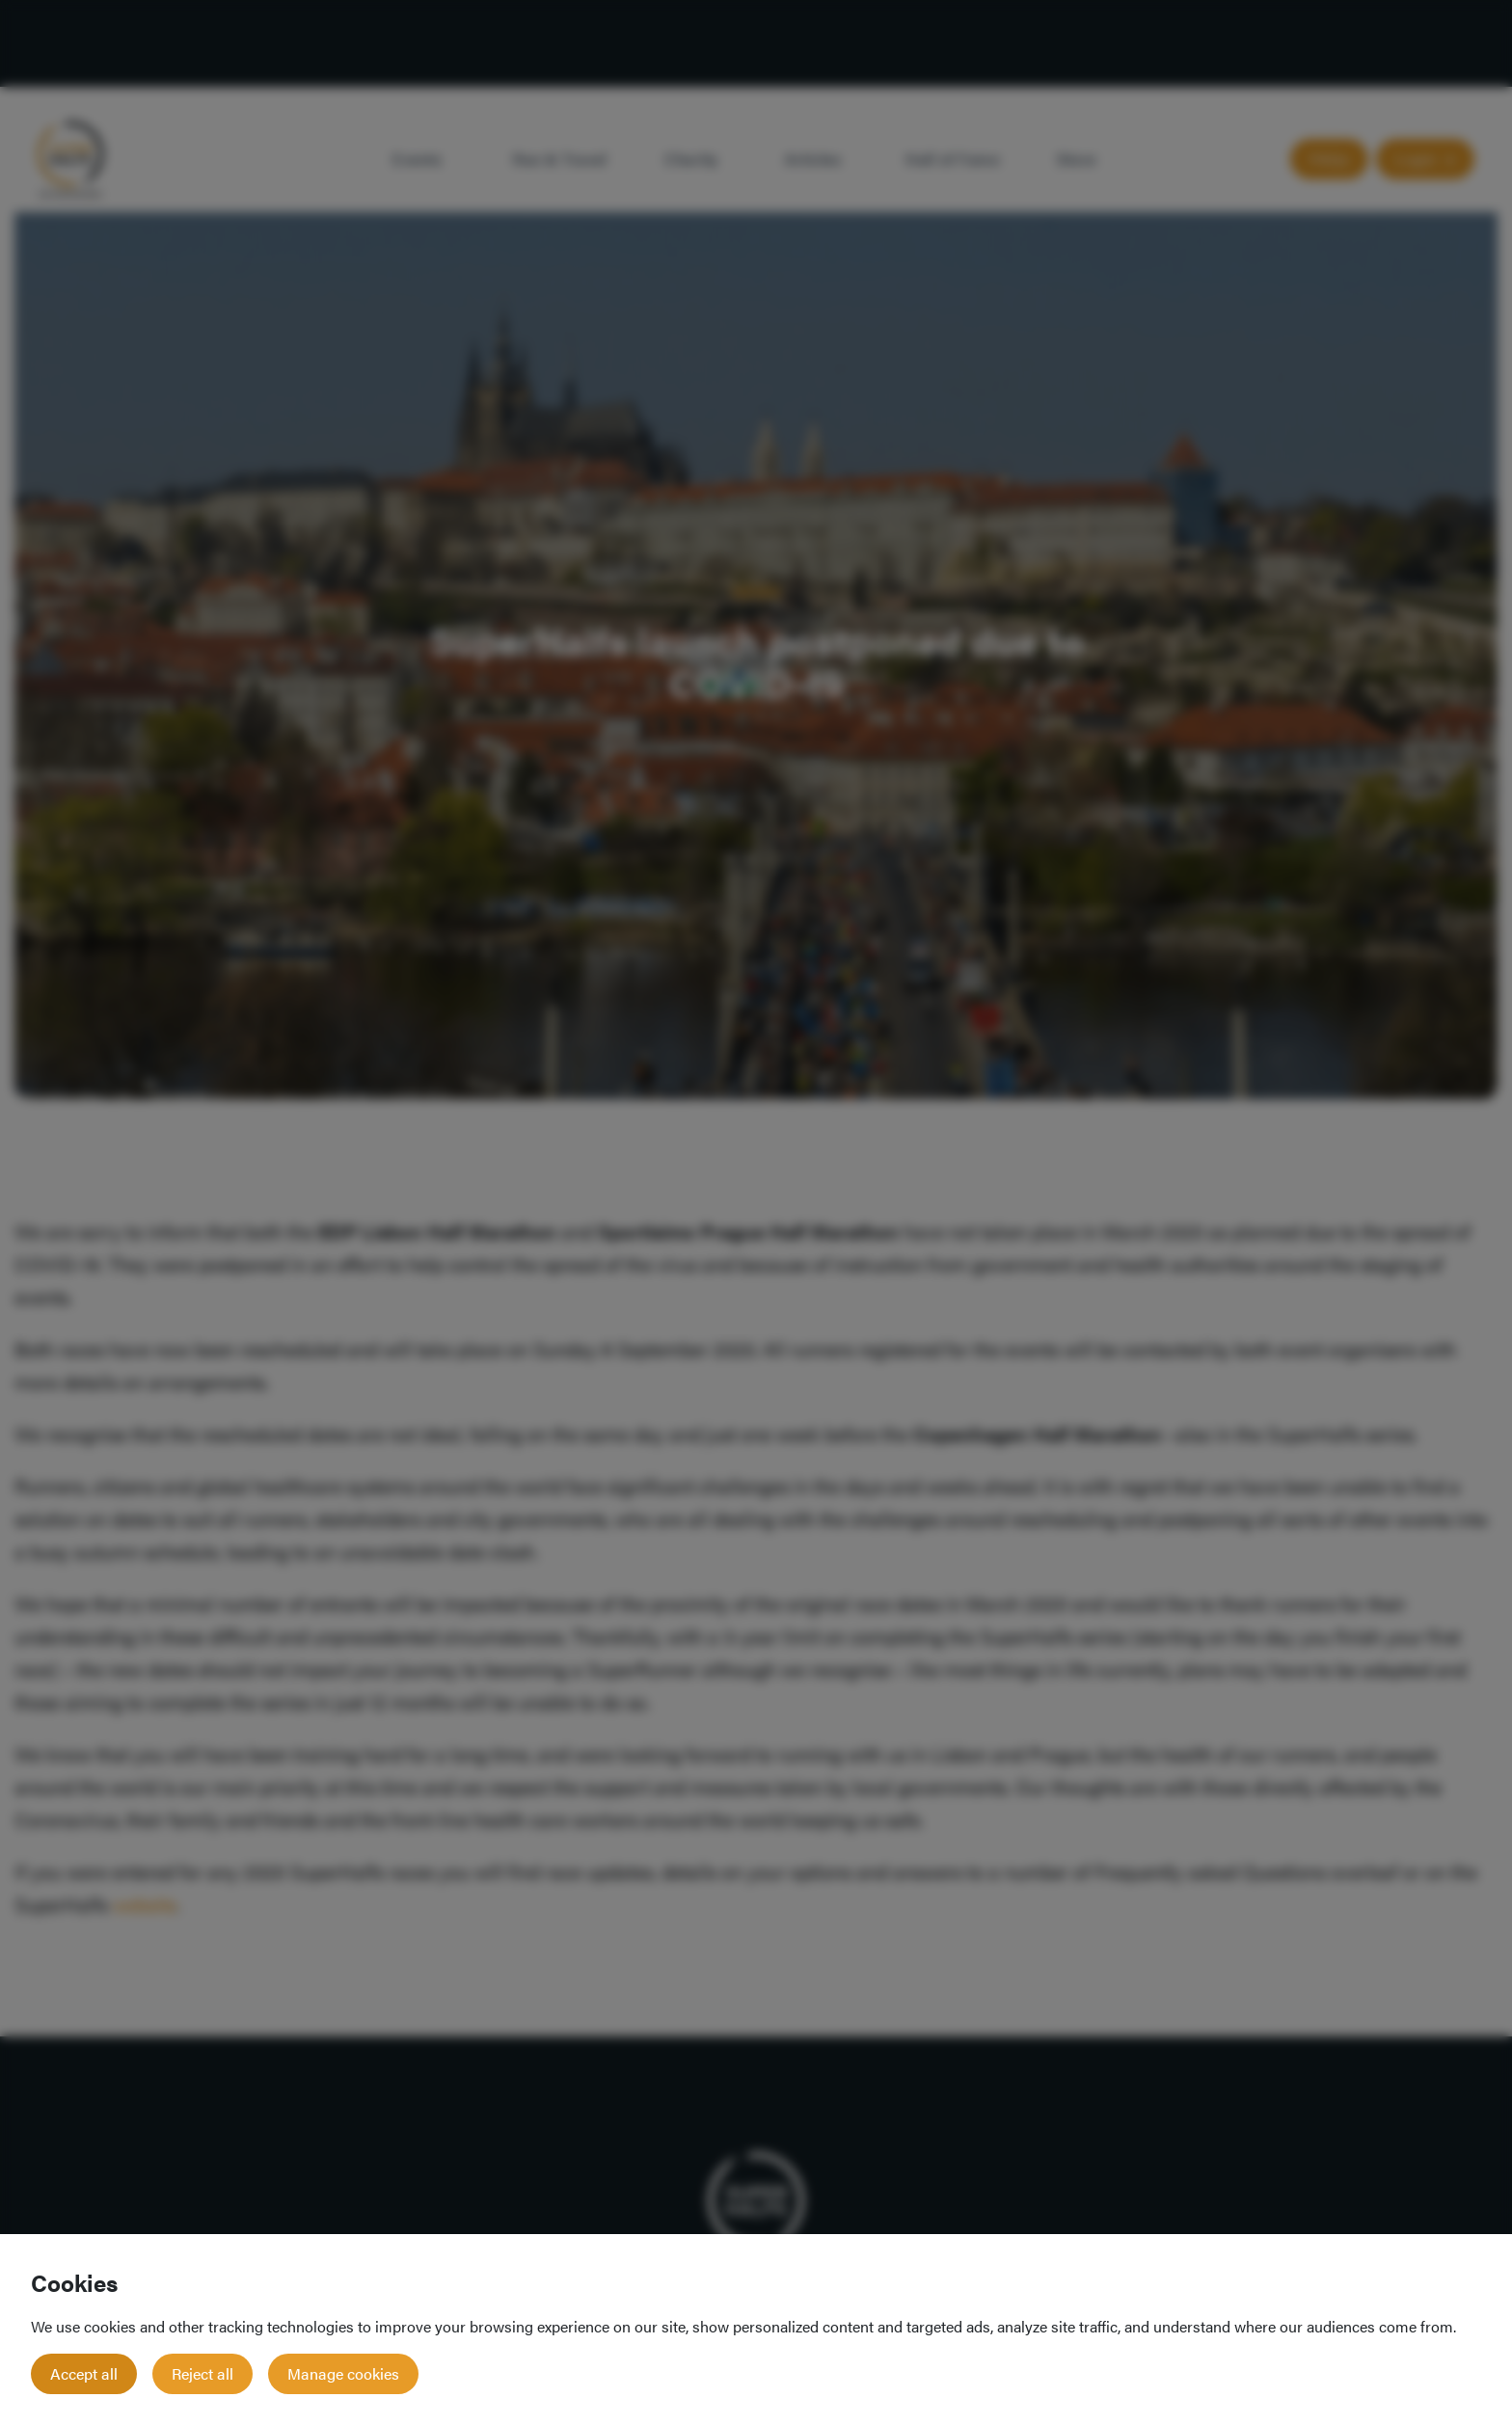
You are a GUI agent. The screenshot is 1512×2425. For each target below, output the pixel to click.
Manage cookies (343, 2373)
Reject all (202, 2373)
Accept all (84, 2373)
